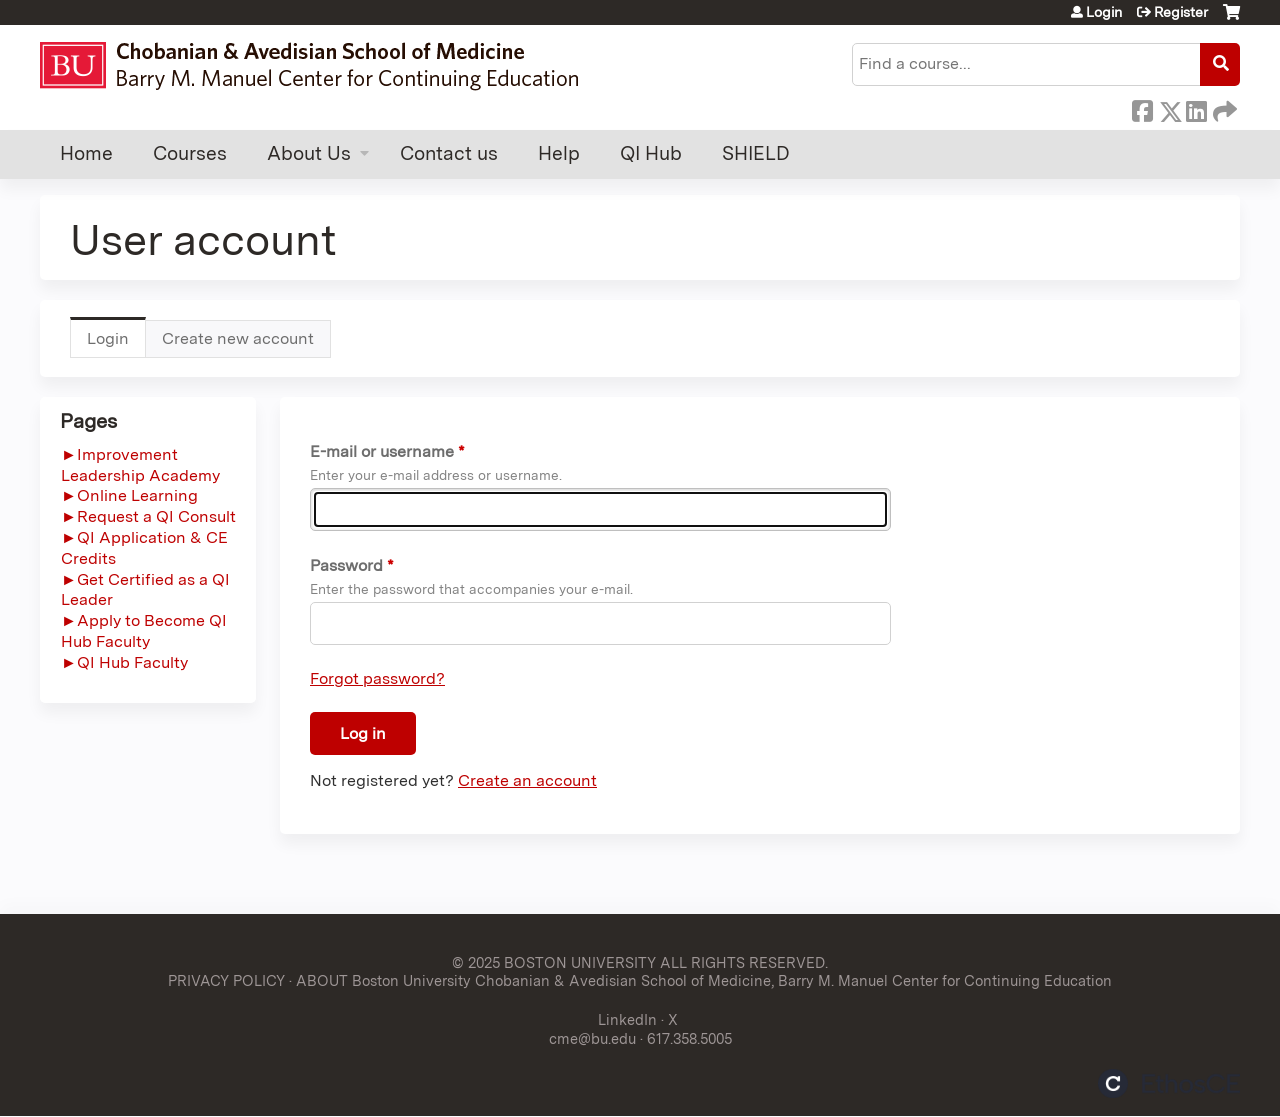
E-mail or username (382, 451)
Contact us (449, 153)
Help (559, 153)
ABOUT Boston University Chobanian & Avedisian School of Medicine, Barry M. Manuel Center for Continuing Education (704, 980)
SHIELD (756, 153)
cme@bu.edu (592, 1038)
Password (346, 565)
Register (1181, 12)
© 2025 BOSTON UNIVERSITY (554, 962)
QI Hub (651, 153)
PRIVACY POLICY (226, 980)
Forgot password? (377, 678)
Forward (1223, 108)
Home (86, 153)
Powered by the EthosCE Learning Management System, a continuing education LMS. (1169, 1083)
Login (1104, 12)
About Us (309, 153)
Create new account (238, 338)
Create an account (527, 780)
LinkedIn (1196, 108)
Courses (190, 153)
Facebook (1142, 108)
